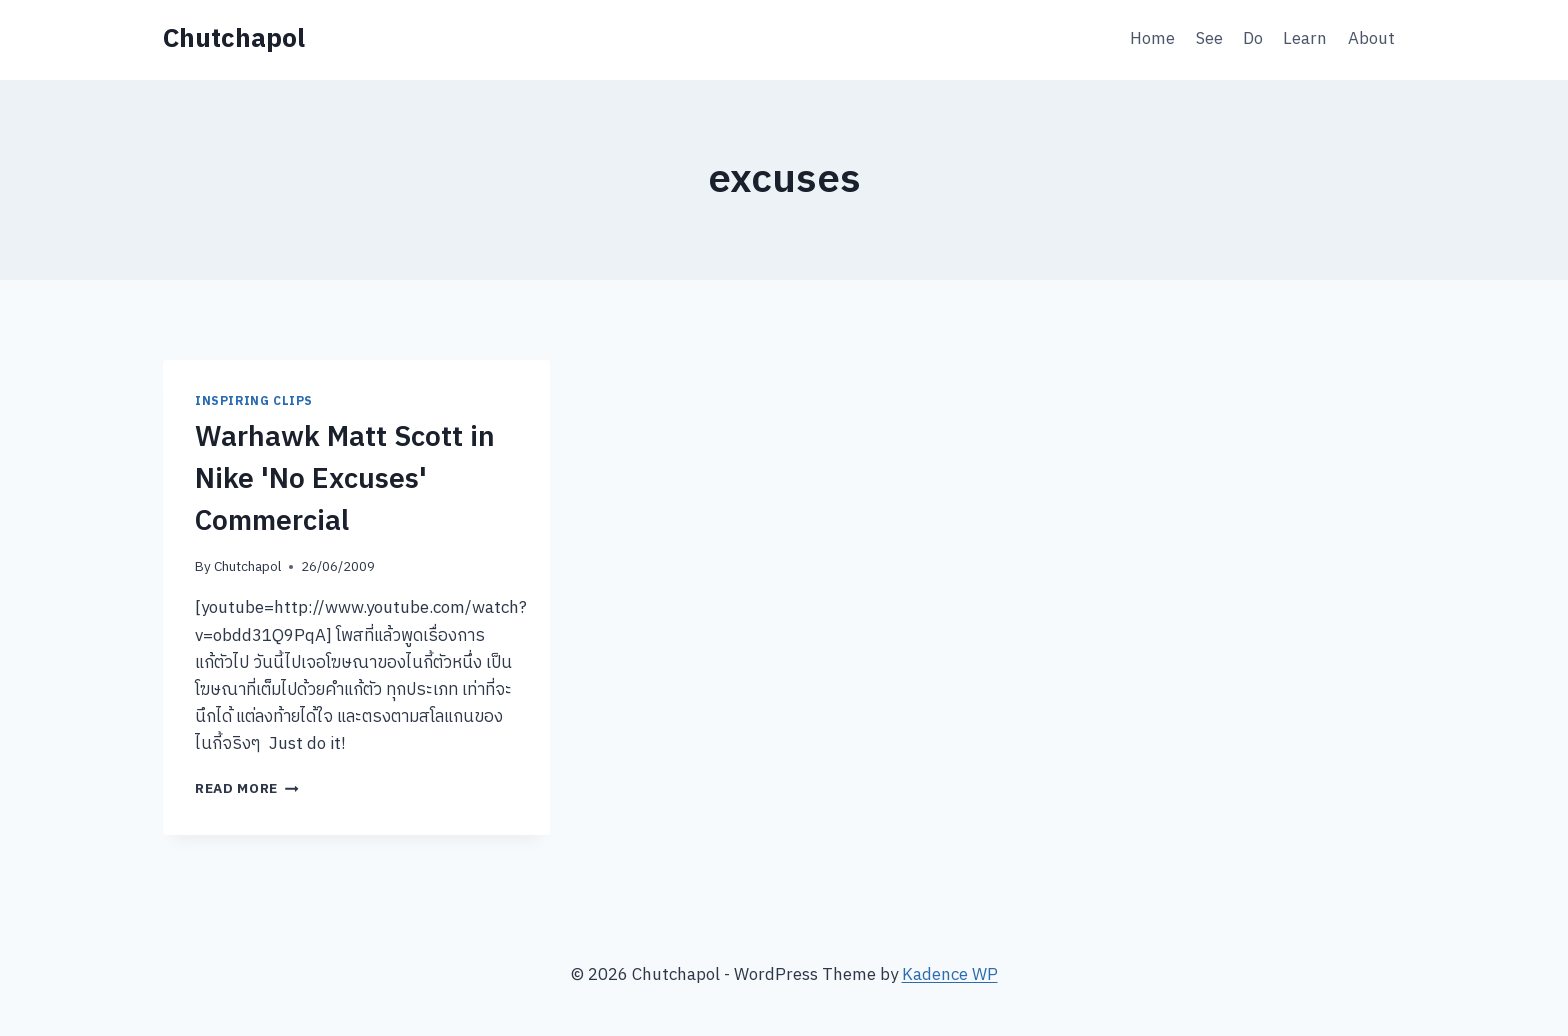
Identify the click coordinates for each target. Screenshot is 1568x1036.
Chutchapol (247, 567)
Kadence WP (950, 975)
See (1209, 39)
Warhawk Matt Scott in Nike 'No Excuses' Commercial (345, 480)
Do (1253, 39)
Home (1152, 39)
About (1371, 39)
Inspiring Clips (254, 401)
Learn (1305, 39)
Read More (247, 789)
